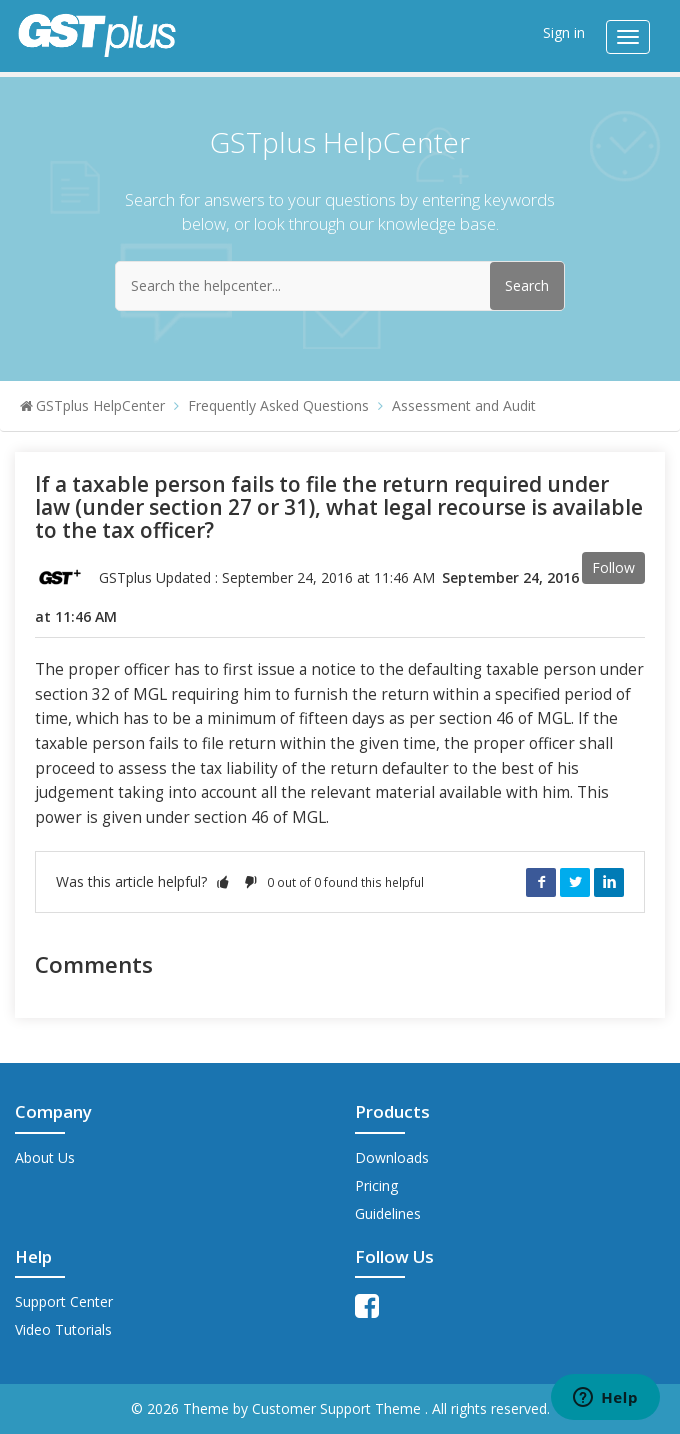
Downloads (392, 1157)
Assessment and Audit (464, 405)
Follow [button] (613, 567)
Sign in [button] (564, 32)
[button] (223, 881)
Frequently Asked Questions (278, 405)
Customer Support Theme (338, 1408)
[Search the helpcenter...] (340, 286)
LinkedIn (609, 882)
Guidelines (388, 1213)
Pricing (376, 1185)
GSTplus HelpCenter (100, 405)
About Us (45, 1157)
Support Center (64, 1301)
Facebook (541, 882)
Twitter (575, 882)
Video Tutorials (63, 1329)
